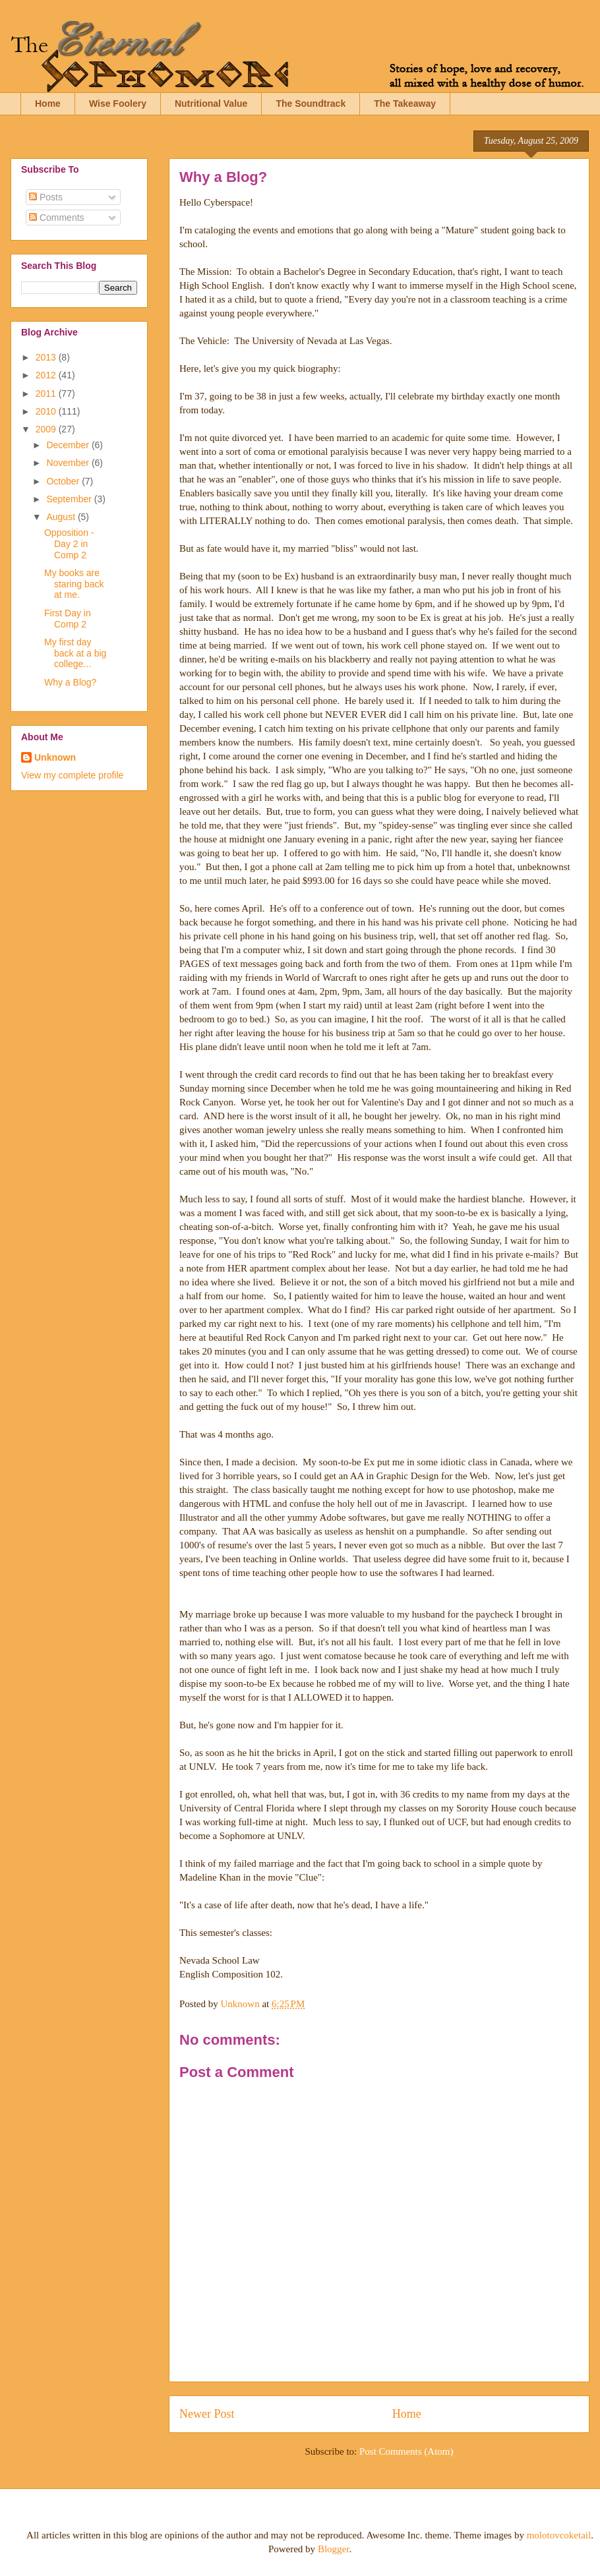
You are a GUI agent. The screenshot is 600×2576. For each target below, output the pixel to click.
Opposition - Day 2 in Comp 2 (69, 543)
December (68, 445)
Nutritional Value (211, 103)
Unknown (55, 757)
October (64, 481)
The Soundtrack (310, 103)
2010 (47, 411)
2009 (47, 429)
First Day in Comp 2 (67, 618)
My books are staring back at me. (74, 584)
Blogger (333, 2549)
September (70, 499)
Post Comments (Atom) (406, 2451)
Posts (46, 197)
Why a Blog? (70, 682)
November (68, 462)
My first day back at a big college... (75, 653)
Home (48, 103)
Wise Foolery (117, 103)
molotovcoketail (559, 2535)
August (61, 517)
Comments (56, 217)
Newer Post (207, 2413)
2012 (47, 375)
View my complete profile (72, 775)
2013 (47, 357)
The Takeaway (405, 103)
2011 (47, 393)
